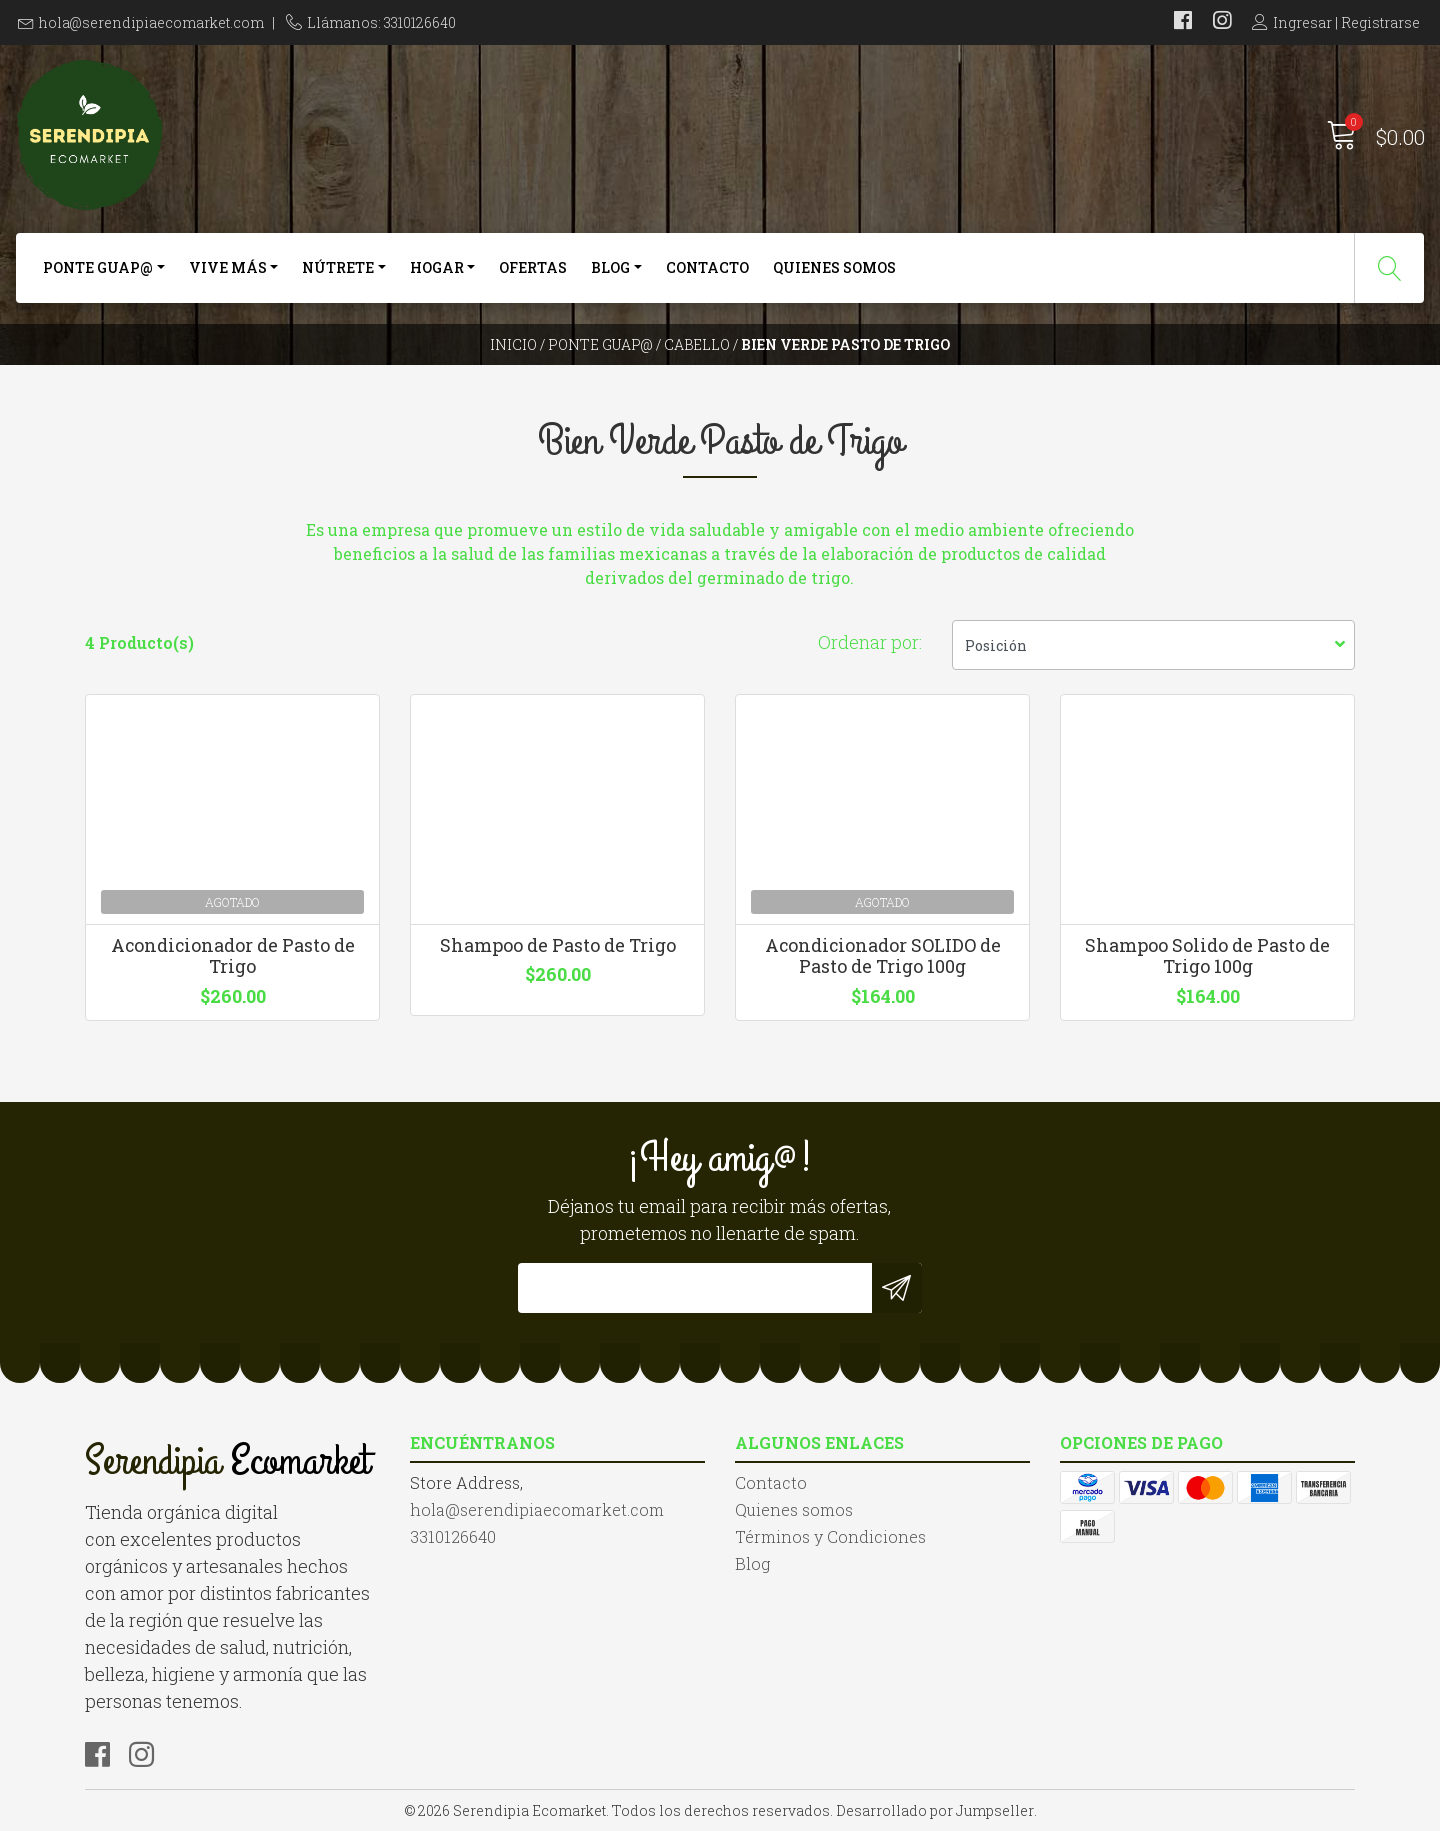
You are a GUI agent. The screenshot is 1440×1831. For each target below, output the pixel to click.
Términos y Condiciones (830, 1536)
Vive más (228, 267)
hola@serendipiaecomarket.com (151, 22)
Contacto (707, 267)
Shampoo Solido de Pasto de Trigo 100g (1207, 956)
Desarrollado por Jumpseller (935, 1810)
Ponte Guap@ (98, 267)
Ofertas (533, 267)
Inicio (513, 344)
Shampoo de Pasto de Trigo (558, 945)
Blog (610, 267)
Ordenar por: (870, 642)
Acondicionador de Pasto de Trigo (233, 956)
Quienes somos (834, 267)
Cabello (697, 344)
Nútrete (338, 267)
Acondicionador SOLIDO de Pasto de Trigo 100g (883, 956)
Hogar (437, 267)
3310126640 (453, 1536)
